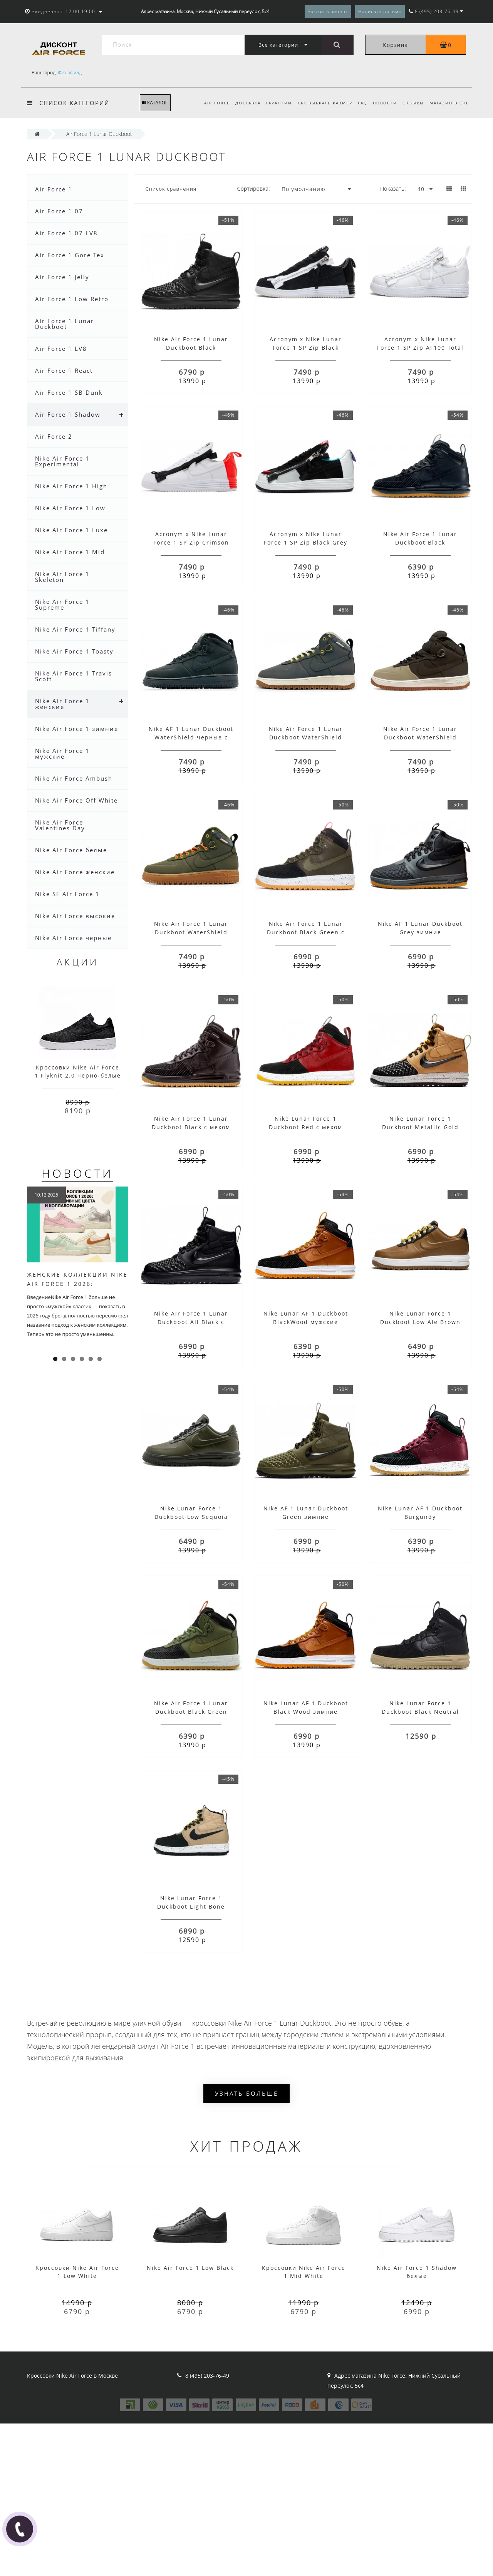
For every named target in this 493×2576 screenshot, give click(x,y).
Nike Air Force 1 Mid (70, 552)
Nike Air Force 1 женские (62, 704)
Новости (383, 103)
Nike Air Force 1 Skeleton (62, 576)
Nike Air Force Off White (76, 800)
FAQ (359, 103)
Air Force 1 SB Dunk (69, 392)
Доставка (240, 103)
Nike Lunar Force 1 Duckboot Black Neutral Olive (420, 1711)
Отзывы (412, 103)
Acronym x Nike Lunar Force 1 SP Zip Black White (306, 347)
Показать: (393, 188)
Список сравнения (171, 188)
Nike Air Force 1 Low (70, 508)
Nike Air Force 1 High (71, 486)
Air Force (208, 103)
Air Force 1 (53, 189)
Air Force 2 (53, 436)
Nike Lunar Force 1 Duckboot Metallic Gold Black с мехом (420, 1127)
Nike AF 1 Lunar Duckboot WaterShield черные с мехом (191, 737)
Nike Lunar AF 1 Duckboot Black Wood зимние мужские (305, 1711)
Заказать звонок (328, 11)
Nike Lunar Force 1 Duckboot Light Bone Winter (191, 1906)
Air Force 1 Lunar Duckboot (64, 323)
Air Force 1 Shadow (68, 414)
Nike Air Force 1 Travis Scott (73, 676)
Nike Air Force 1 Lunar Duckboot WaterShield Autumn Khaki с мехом (191, 932)
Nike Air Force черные (73, 938)
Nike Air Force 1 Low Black (190, 2267)
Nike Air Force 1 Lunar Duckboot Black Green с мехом (306, 932)
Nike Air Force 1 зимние (76, 728)
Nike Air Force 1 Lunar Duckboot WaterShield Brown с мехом (420, 737)
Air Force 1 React (64, 370)
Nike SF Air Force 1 (67, 894)
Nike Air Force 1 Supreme (62, 604)
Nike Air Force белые (71, 850)
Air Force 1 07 (59, 211)
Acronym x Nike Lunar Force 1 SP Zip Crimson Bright (191, 542)
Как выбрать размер (320, 103)
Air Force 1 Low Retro (72, 299)
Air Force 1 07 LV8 (66, 233)
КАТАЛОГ (155, 102)
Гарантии (273, 103)
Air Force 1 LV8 (61, 348)
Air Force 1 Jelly (62, 277)
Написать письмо (380, 11)
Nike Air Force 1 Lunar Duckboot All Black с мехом (191, 1322)
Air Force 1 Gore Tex (69, 255)
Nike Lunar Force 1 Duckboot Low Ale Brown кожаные (420, 1322)
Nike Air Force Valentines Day (60, 825)
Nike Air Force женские (75, 872)
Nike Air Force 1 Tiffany (75, 629)
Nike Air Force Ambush (73, 778)
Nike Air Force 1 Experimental (62, 461)
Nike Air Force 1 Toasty (74, 651)
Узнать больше (246, 2093)
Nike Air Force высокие (75, 916)
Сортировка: (253, 188)
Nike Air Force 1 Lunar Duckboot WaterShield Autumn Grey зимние (306, 737)
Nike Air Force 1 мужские (62, 753)
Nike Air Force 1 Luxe (71, 530)
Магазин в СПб (449, 103)
